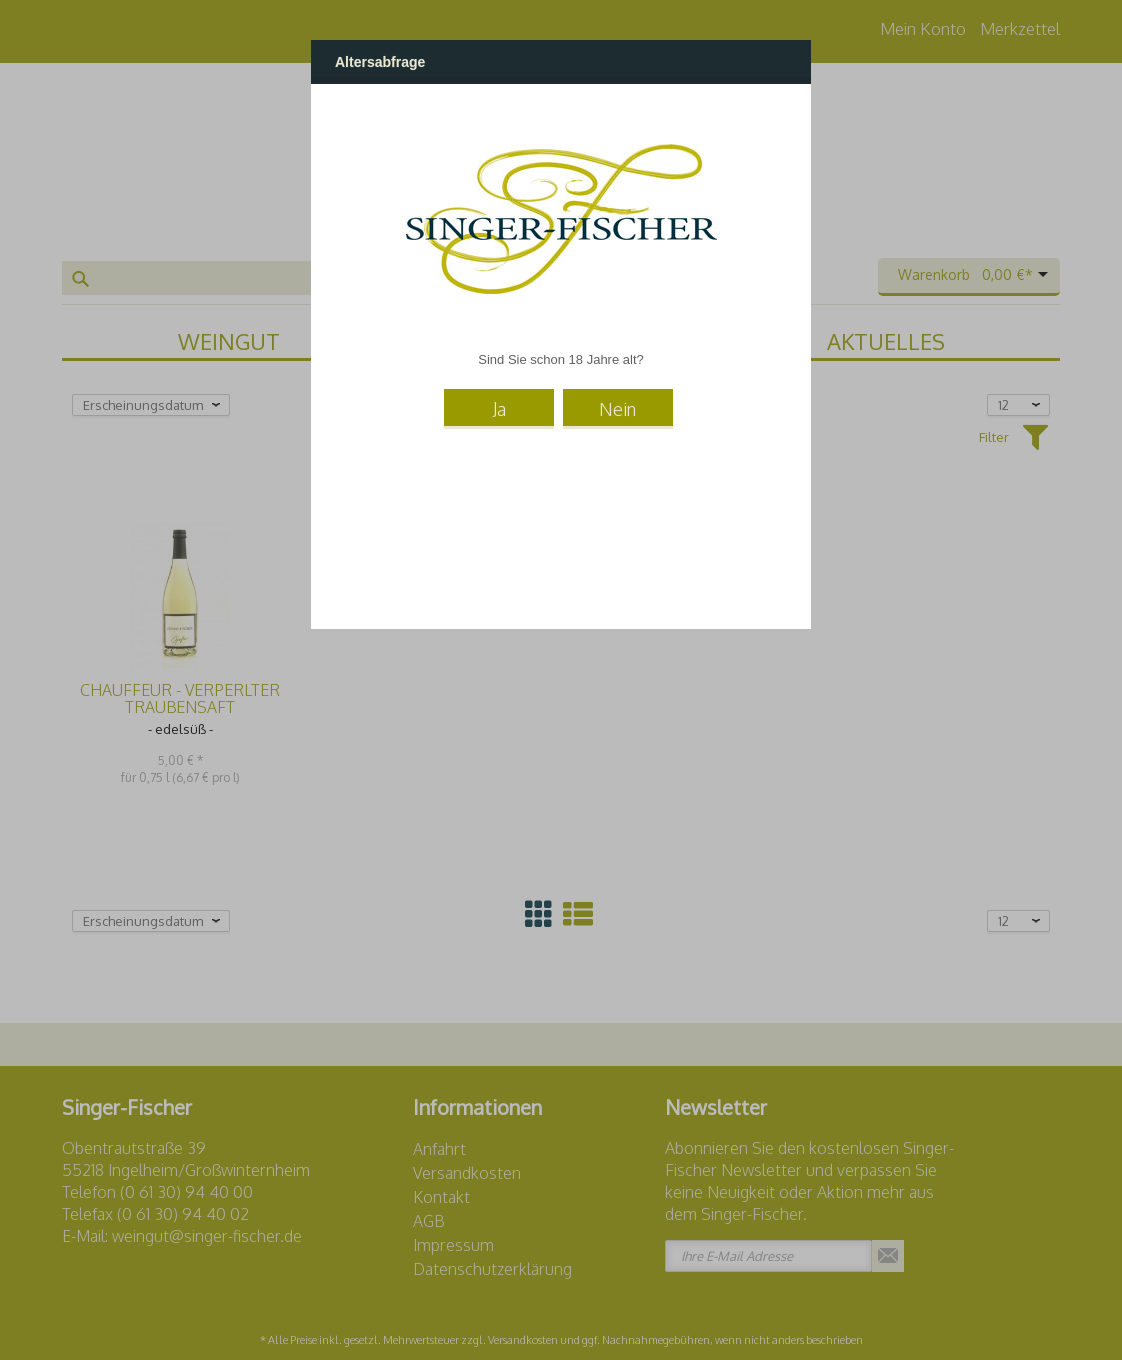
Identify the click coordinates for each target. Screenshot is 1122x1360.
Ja (499, 409)
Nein (617, 409)
